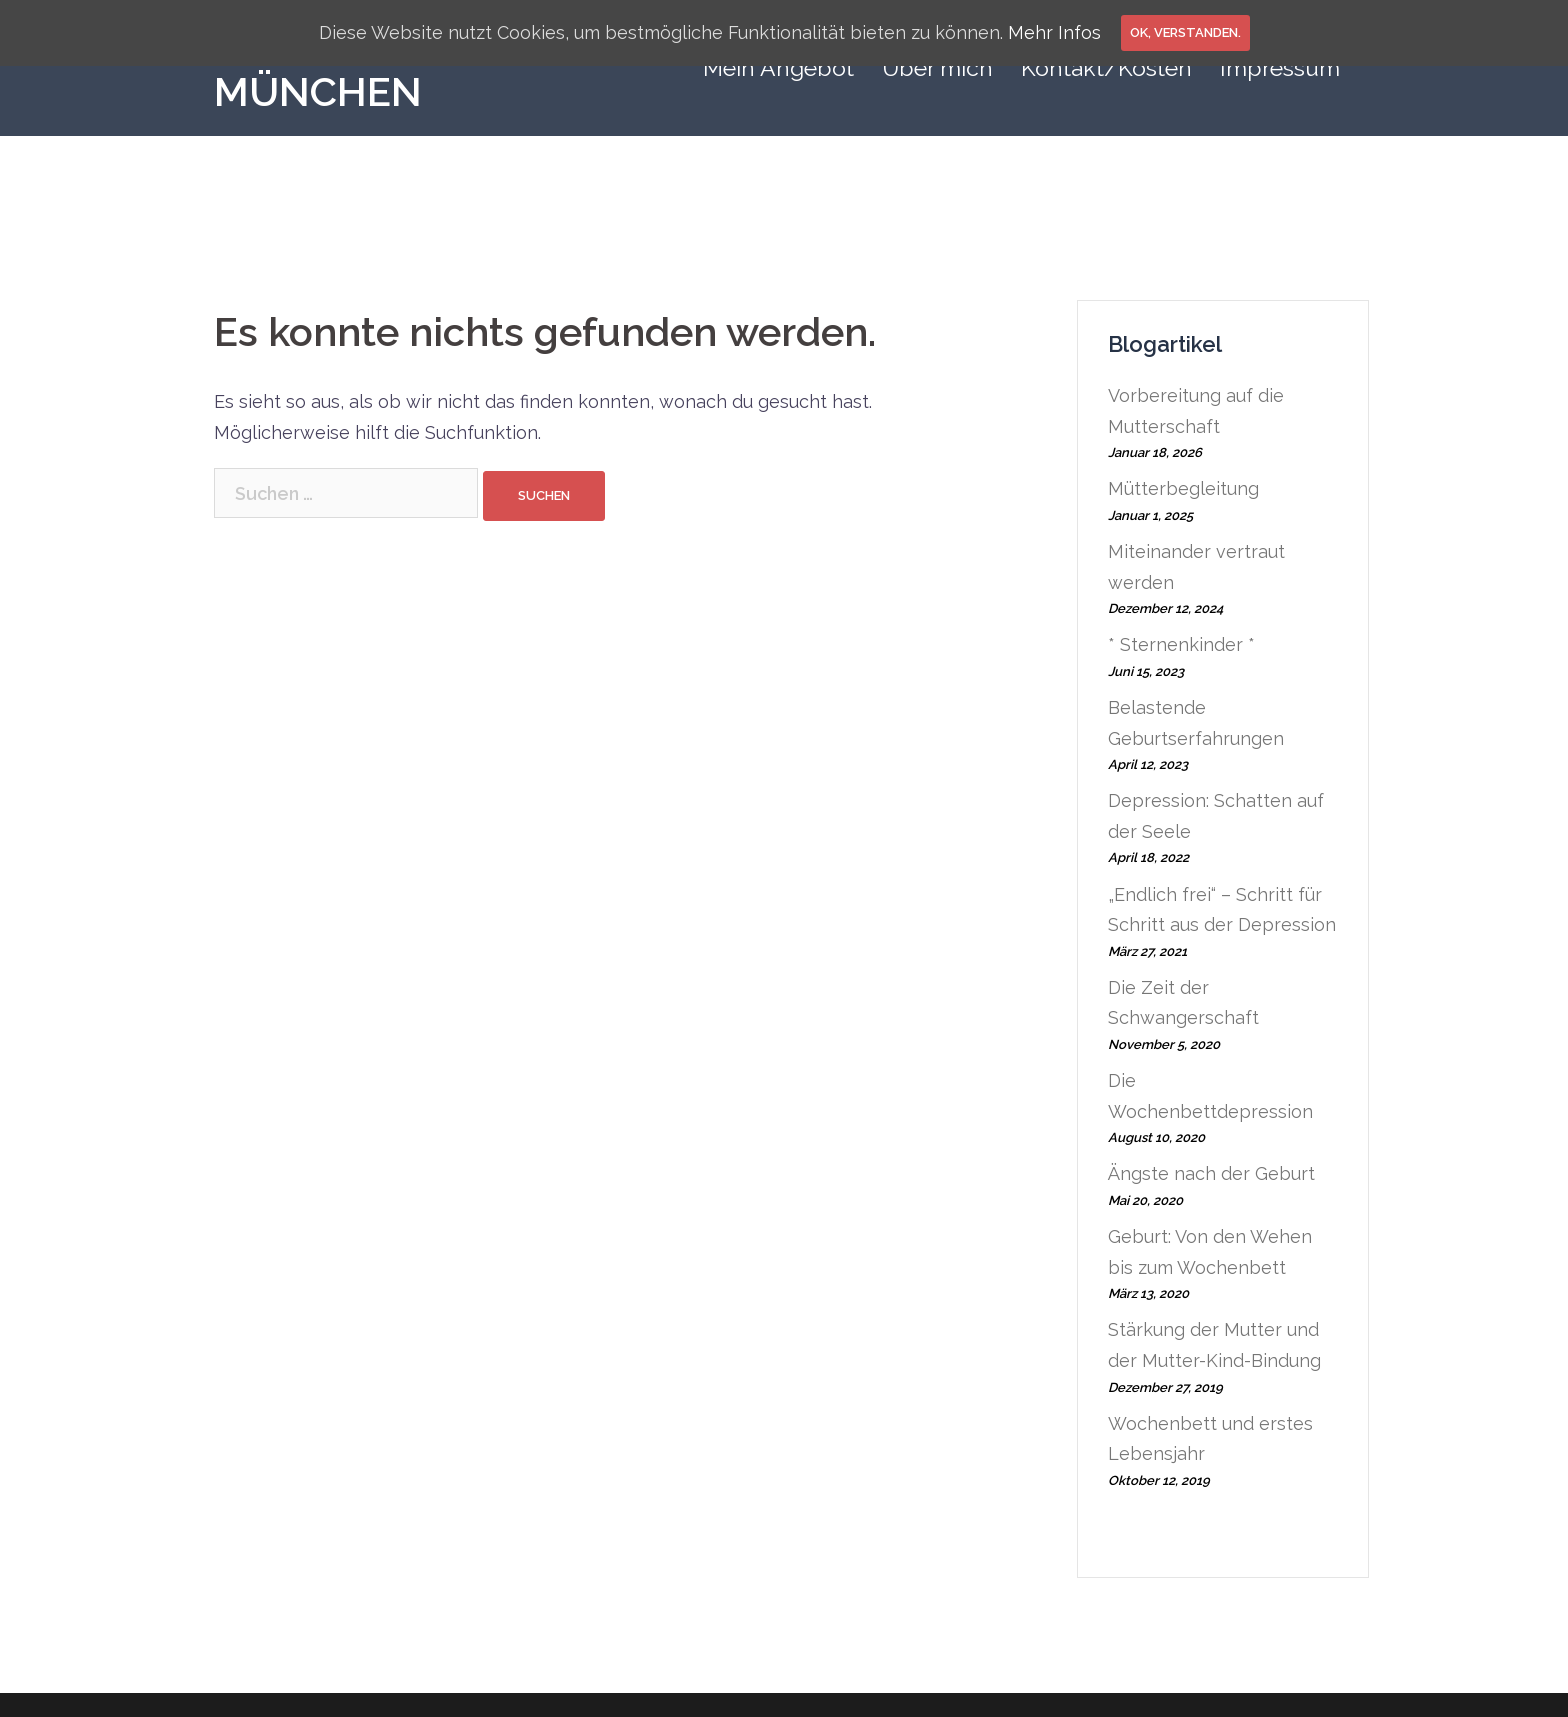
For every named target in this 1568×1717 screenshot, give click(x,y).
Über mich (937, 67)
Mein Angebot (778, 67)
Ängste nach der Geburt (1211, 1173)
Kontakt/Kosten (1106, 67)
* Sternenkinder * (1181, 644)
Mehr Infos (1054, 32)
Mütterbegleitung (1183, 488)
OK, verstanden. (1185, 32)
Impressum (1280, 67)
